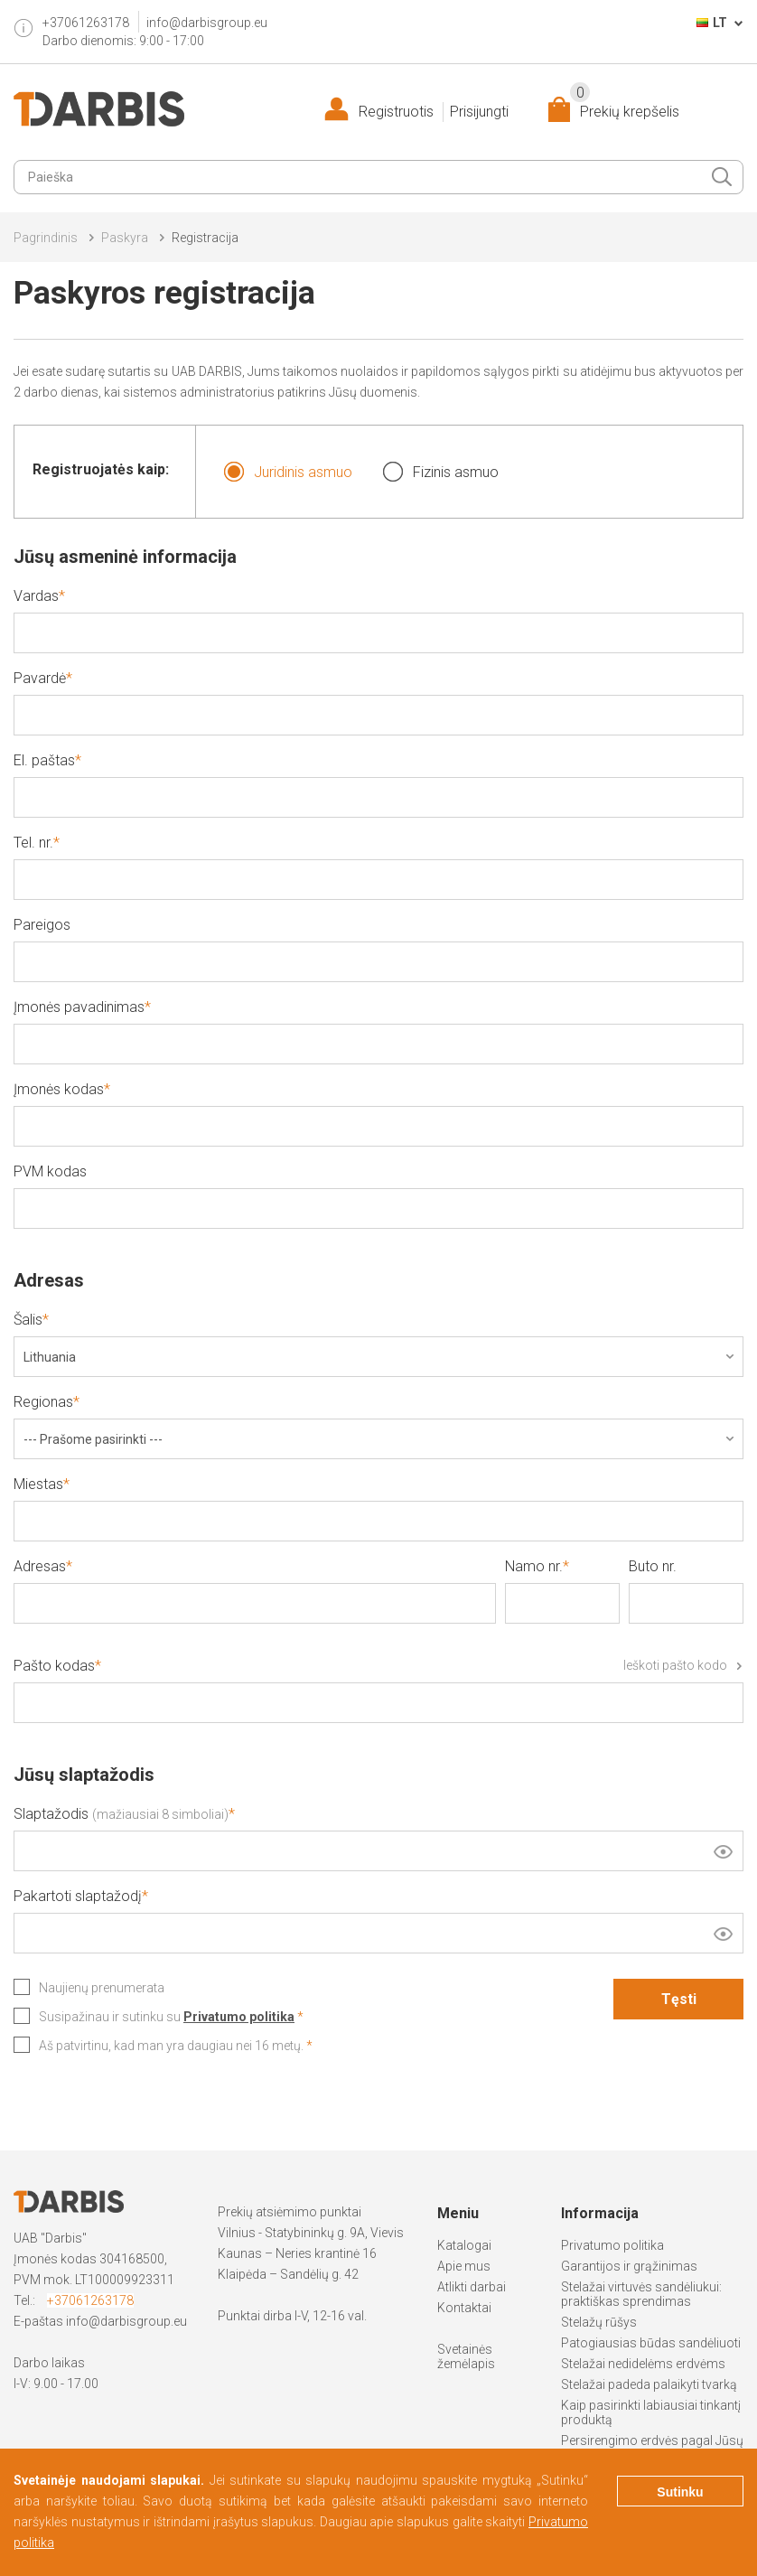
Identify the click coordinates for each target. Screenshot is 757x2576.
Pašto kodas (378, 1665)
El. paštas (44, 760)
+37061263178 (90, 2300)
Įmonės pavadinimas (79, 1007)
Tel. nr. (33, 842)
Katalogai (464, 2245)
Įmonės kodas (59, 1089)
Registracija (205, 237)
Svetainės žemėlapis (466, 2356)
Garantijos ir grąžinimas (629, 2266)
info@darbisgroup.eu (206, 22)
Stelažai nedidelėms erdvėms (643, 2363)
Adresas (40, 1566)
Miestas (38, 1484)
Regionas (43, 1401)
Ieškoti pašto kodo (675, 1665)
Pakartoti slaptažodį (78, 1896)
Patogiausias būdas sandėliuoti (651, 2343)
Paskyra (124, 237)
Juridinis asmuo (287, 471)
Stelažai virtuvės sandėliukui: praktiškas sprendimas (641, 2294)
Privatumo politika (612, 2245)
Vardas (36, 595)
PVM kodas (50, 1171)
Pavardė (40, 678)
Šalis (28, 1319)
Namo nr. (534, 1566)
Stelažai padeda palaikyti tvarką (649, 2384)
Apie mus (464, 2266)
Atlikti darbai (471, 2287)
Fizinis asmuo (440, 471)
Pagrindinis (46, 237)
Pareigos (42, 924)
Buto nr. (653, 1566)
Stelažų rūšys (599, 2322)
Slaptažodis (121, 1813)
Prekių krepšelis (624, 108)
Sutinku (680, 2492)
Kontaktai (464, 2307)
